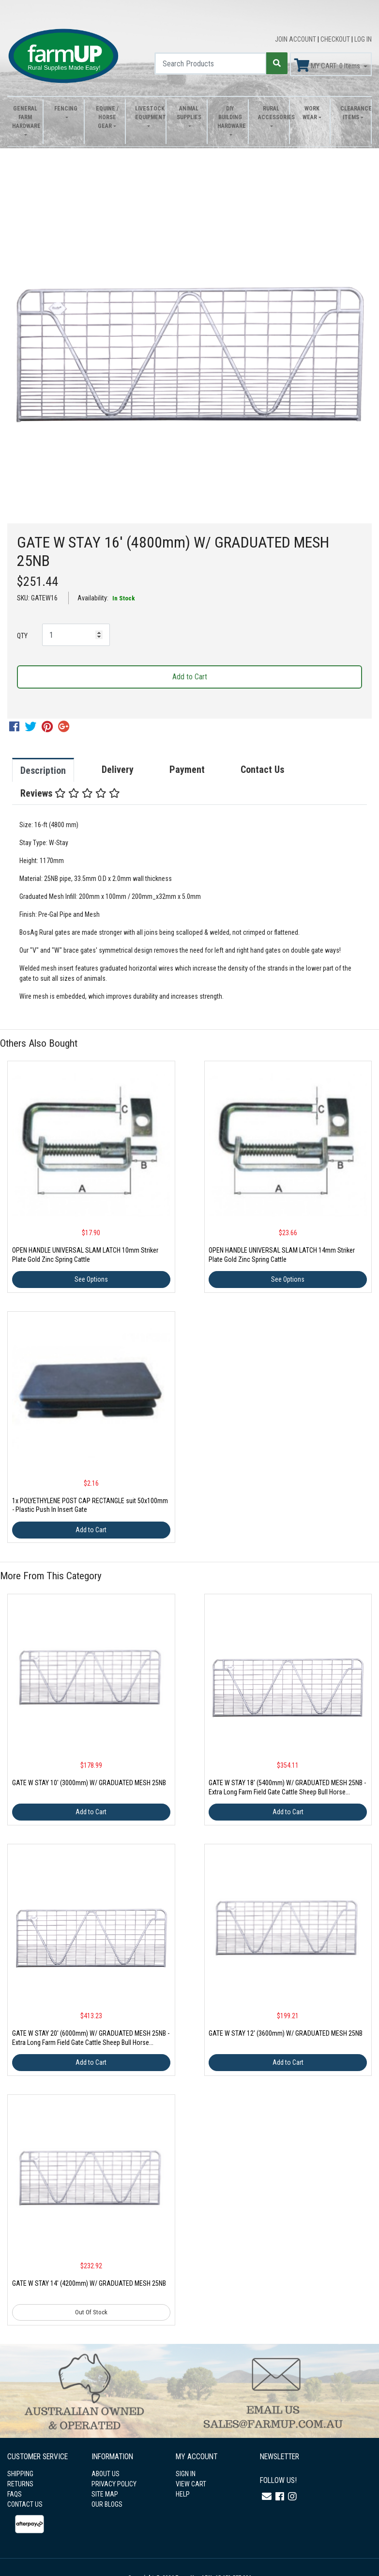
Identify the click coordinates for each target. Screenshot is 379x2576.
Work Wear (311, 113)
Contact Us (262, 769)
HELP (183, 2494)
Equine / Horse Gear (107, 117)
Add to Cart (189, 676)
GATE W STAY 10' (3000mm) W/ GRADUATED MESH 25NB (89, 1783)
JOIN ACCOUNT (296, 39)
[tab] (52, 770)
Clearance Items (353, 113)
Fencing (65, 108)
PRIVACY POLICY (113, 2484)
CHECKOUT (335, 39)
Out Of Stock (91, 2312)
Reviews (70, 793)
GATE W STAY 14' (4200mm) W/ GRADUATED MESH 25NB (89, 2283)
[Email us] (267, 2496)
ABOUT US (105, 2474)
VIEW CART (191, 2484)
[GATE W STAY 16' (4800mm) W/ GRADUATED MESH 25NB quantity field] (76, 635)
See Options (91, 1279)
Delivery (118, 769)
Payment (187, 769)
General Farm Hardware (25, 117)
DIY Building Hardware (230, 117)
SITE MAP (104, 2494)
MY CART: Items (328, 65)
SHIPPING (20, 2474)
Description (43, 770)
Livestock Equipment (148, 113)
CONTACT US (25, 2504)
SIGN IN (186, 2474)
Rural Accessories (271, 113)
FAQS (14, 2494)
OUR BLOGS (106, 2504)
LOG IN (363, 39)
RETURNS (20, 2484)
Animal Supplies (189, 113)
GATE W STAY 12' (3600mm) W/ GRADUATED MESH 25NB (286, 2033)
